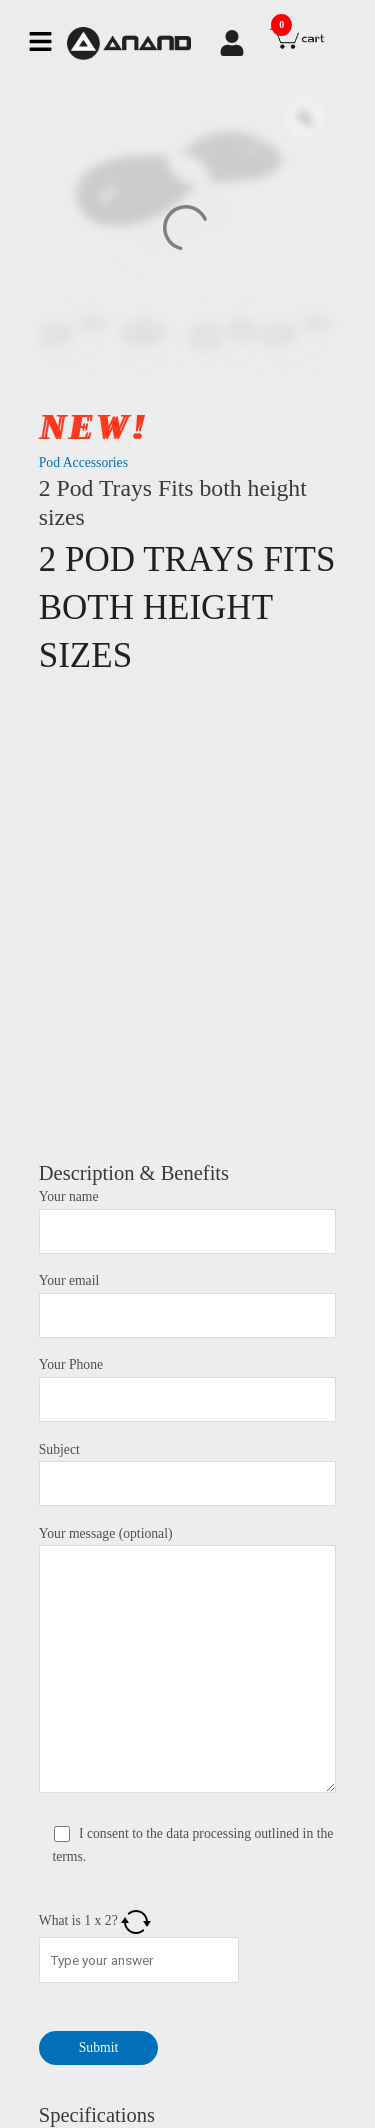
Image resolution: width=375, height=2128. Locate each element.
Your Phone (188, 1389)
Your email (188, 1305)
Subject (188, 1474)
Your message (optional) (188, 1663)
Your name (188, 1221)
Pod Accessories (83, 462)
